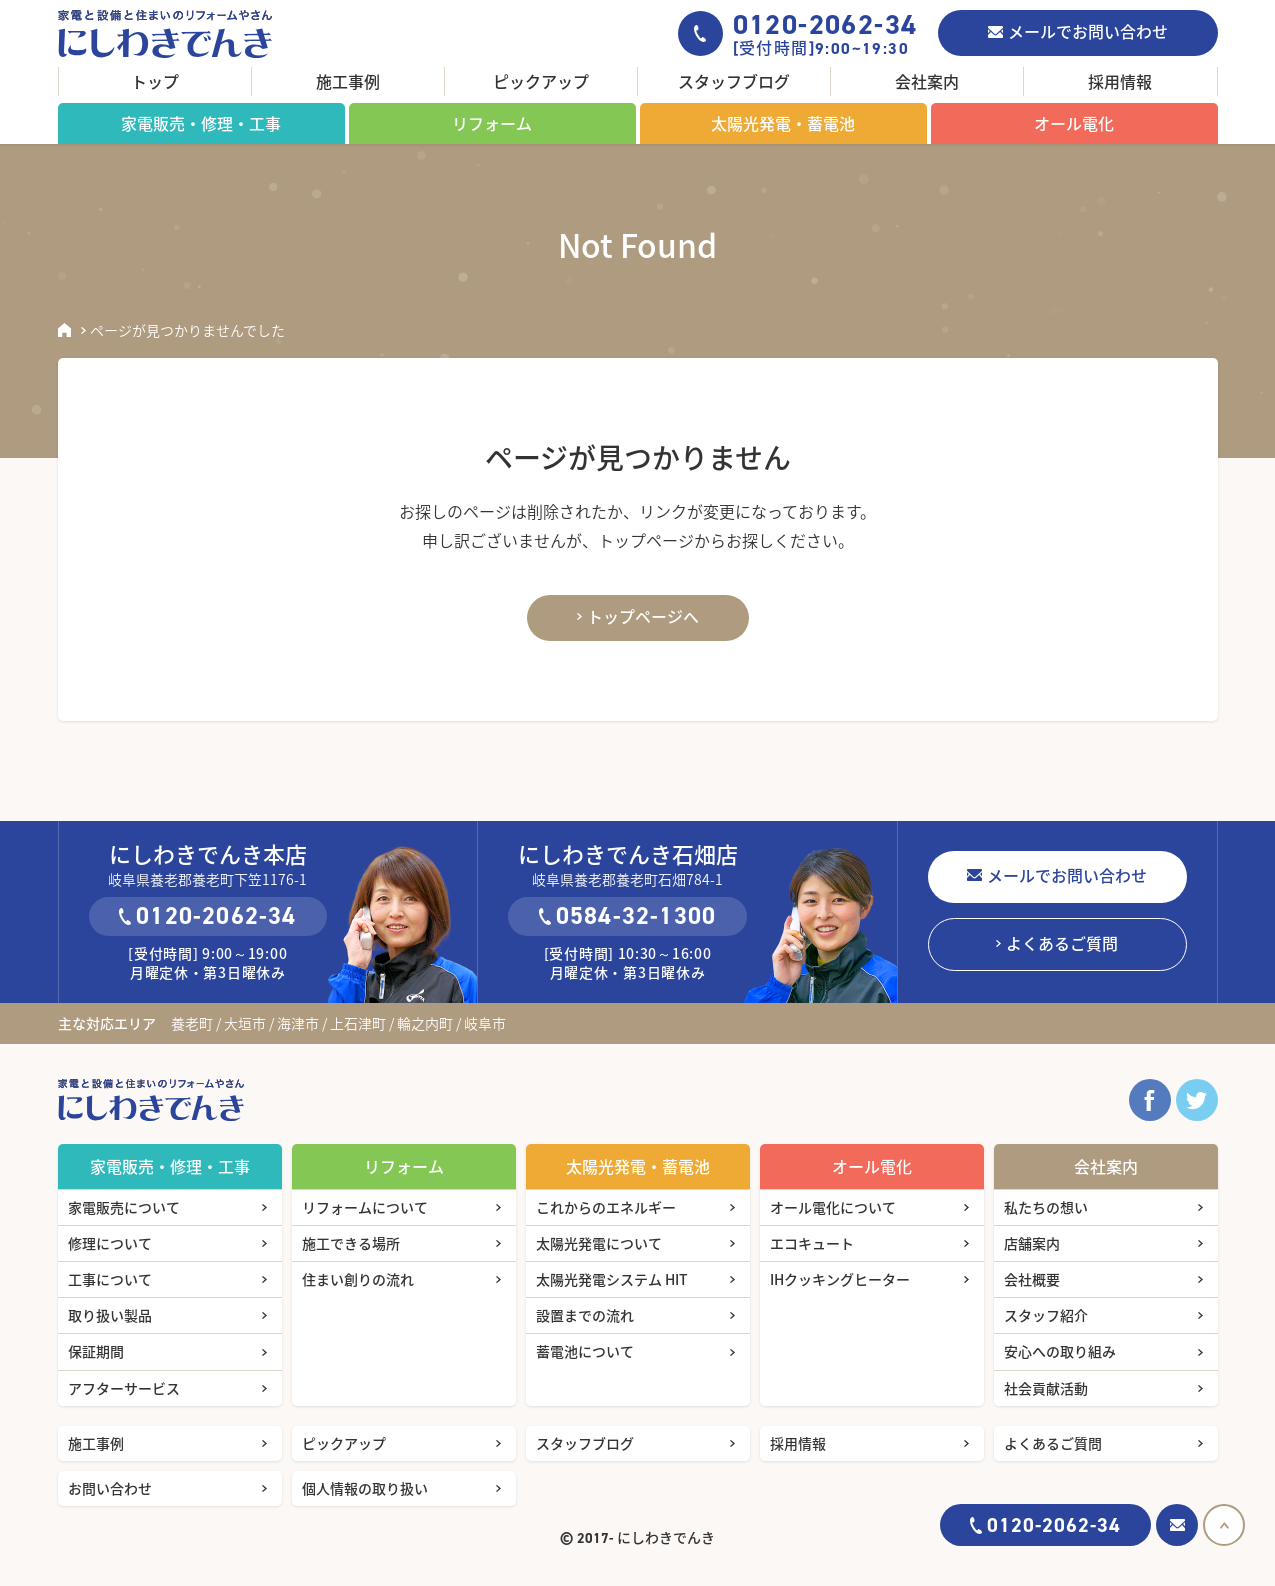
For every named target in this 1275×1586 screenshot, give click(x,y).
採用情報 (1120, 81)
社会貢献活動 (1046, 1388)
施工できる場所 (351, 1243)
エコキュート (812, 1243)
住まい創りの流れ (358, 1279)
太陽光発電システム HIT (612, 1279)
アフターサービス (124, 1388)
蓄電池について (585, 1351)
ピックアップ (541, 81)
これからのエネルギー (606, 1207)
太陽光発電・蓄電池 (783, 123)
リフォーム (492, 123)
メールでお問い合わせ (1088, 31)
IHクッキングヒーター (840, 1279)
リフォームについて (365, 1207)
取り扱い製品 (110, 1315)
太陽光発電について (599, 1243)
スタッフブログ (734, 81)
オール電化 (1074, 123)
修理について (110, 1243)
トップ (155, 81)
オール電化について (833, 1207)
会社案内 (927, 81)
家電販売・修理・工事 (201, 123)
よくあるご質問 (1062, 943)
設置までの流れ (585, 1315)
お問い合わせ (110, 1488)
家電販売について (124, 1207)
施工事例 (348, 81)
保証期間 (96, 1351)
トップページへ (643, 616)
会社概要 (1032, 1279)
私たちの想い (1046, 1207)
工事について (110, 1279)
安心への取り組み (1060, 1351)
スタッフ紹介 (1046, 1315)
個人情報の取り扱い (365, 1488)
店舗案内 (1032, 1243)
